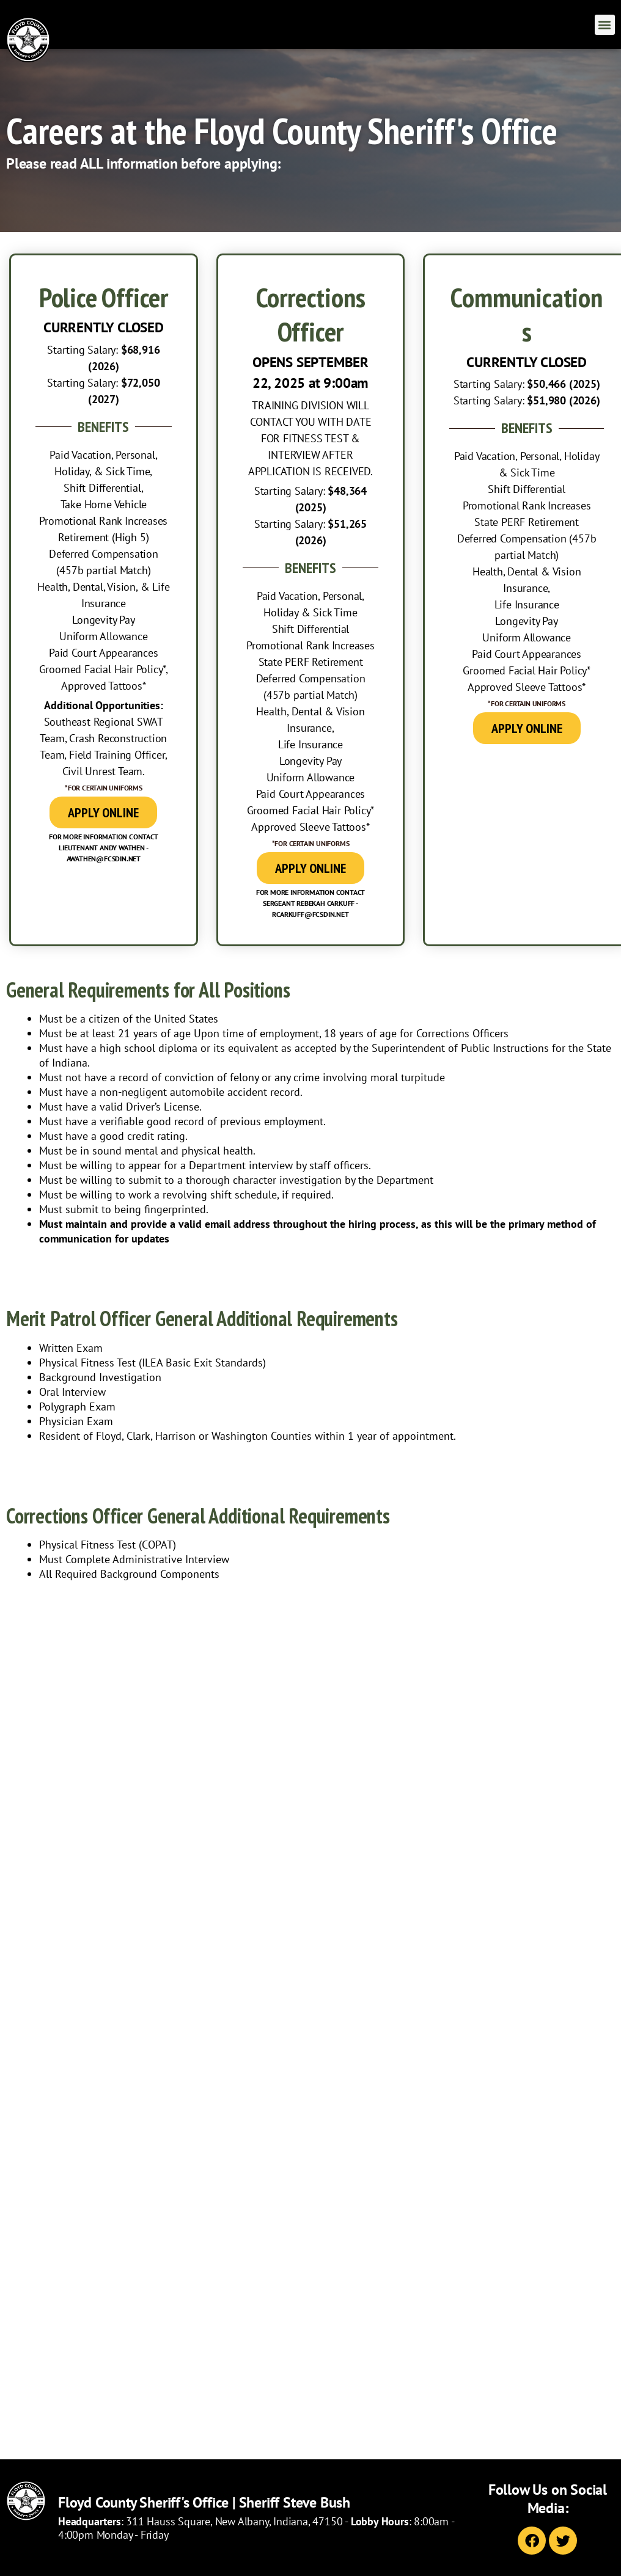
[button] (605, 25)
